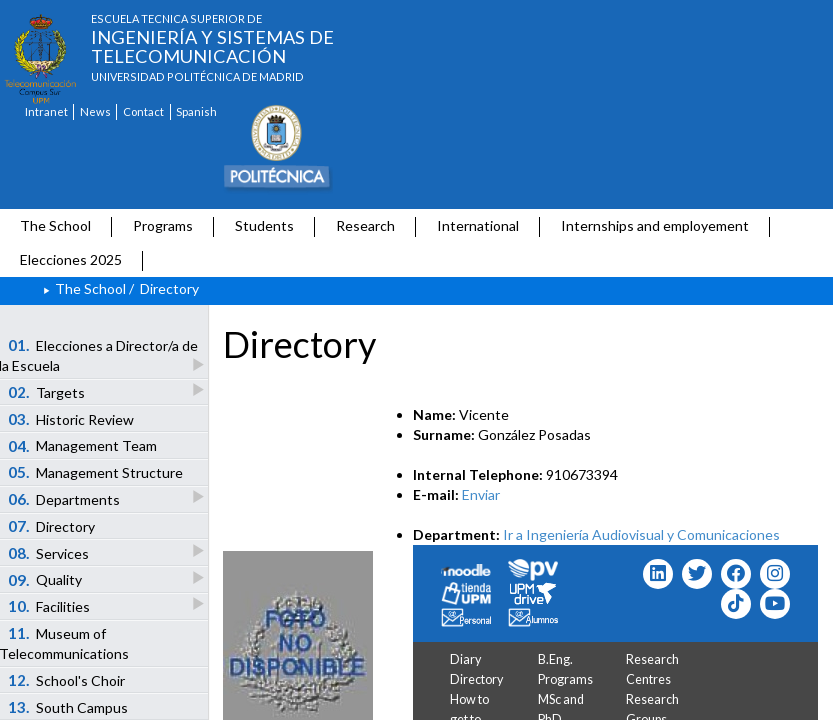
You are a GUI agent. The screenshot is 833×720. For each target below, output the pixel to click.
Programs (163, 225)
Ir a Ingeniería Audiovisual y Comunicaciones (641, 534)
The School (55, 225)
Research (365, 225)
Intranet (46, 111)
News (95, 111)
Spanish (196, 111)
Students (264, 225)
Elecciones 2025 (71, 259)
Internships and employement (655, 225)
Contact (143, 111)
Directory (476, 679)
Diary (465, 659)
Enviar (481, 494)
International (478, 225)
